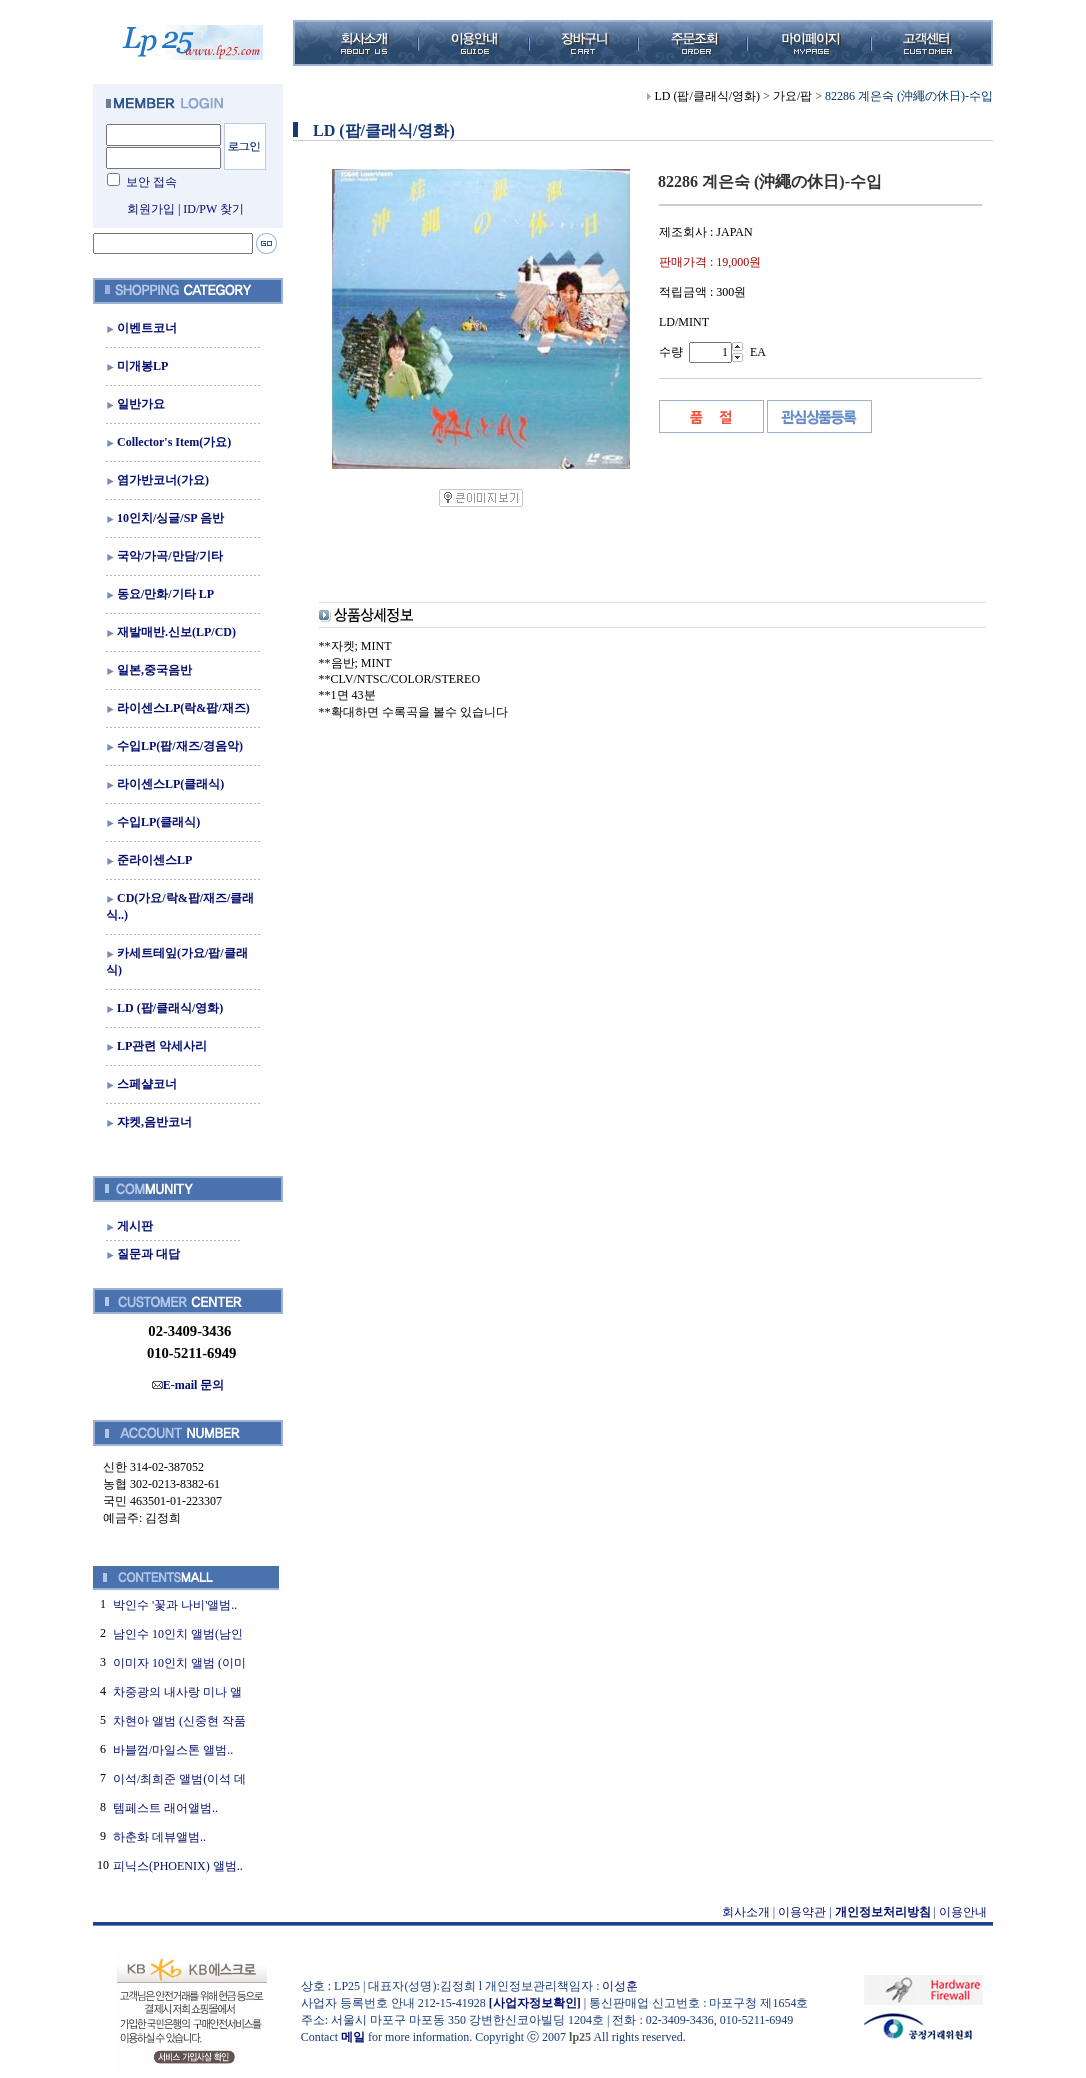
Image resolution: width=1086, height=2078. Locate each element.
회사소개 (746, 1912)
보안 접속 (151, 182)
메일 (353, 2037)
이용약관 (802, 1912)
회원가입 (151, 209)
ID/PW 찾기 (213, 209)
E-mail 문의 (188, 1385)
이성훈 (620, 1986)
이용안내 (963, 1912)
